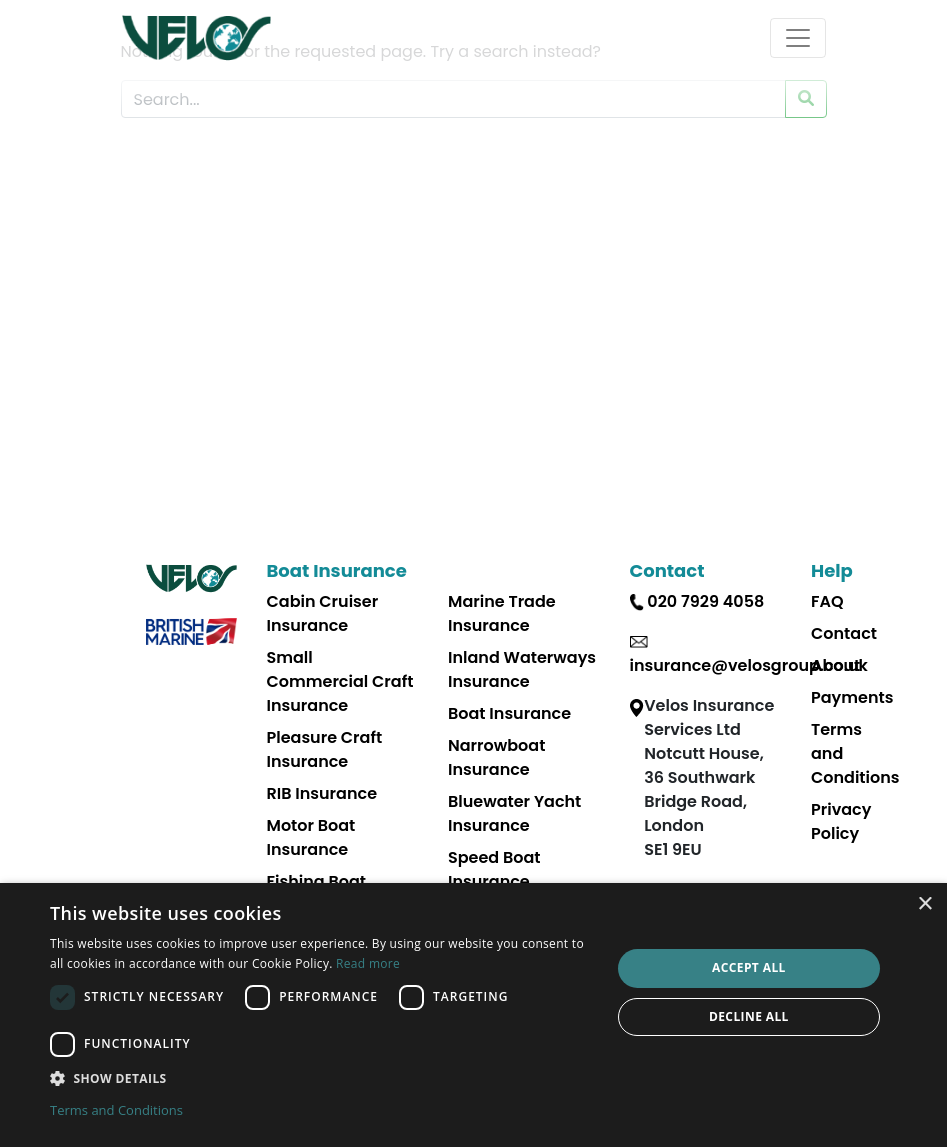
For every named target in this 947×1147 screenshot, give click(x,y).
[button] (322, 1078)
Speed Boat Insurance (494, 869)
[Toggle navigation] (798, 38)
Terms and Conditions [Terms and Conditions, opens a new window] (116, 1110)
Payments (852, 697)
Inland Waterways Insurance (522, 669)
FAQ (827, 601)
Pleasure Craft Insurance (325, 749)
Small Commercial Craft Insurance (340, 681)
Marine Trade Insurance (502, 613)
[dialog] (473, 1015)
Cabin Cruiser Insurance (323, 613)
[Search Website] (453, 99)
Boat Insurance (509, 713)
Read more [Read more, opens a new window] (368, 963)
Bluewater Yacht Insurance (514, 813)
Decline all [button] (749, 1016)
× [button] (924, 904)
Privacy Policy (841, 821)
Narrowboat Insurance (496, 757)
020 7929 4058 (705, 601)
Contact (844, 633)
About (835, 665)
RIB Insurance (322, 793)
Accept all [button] (749, 967)
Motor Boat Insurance (311, 837)
